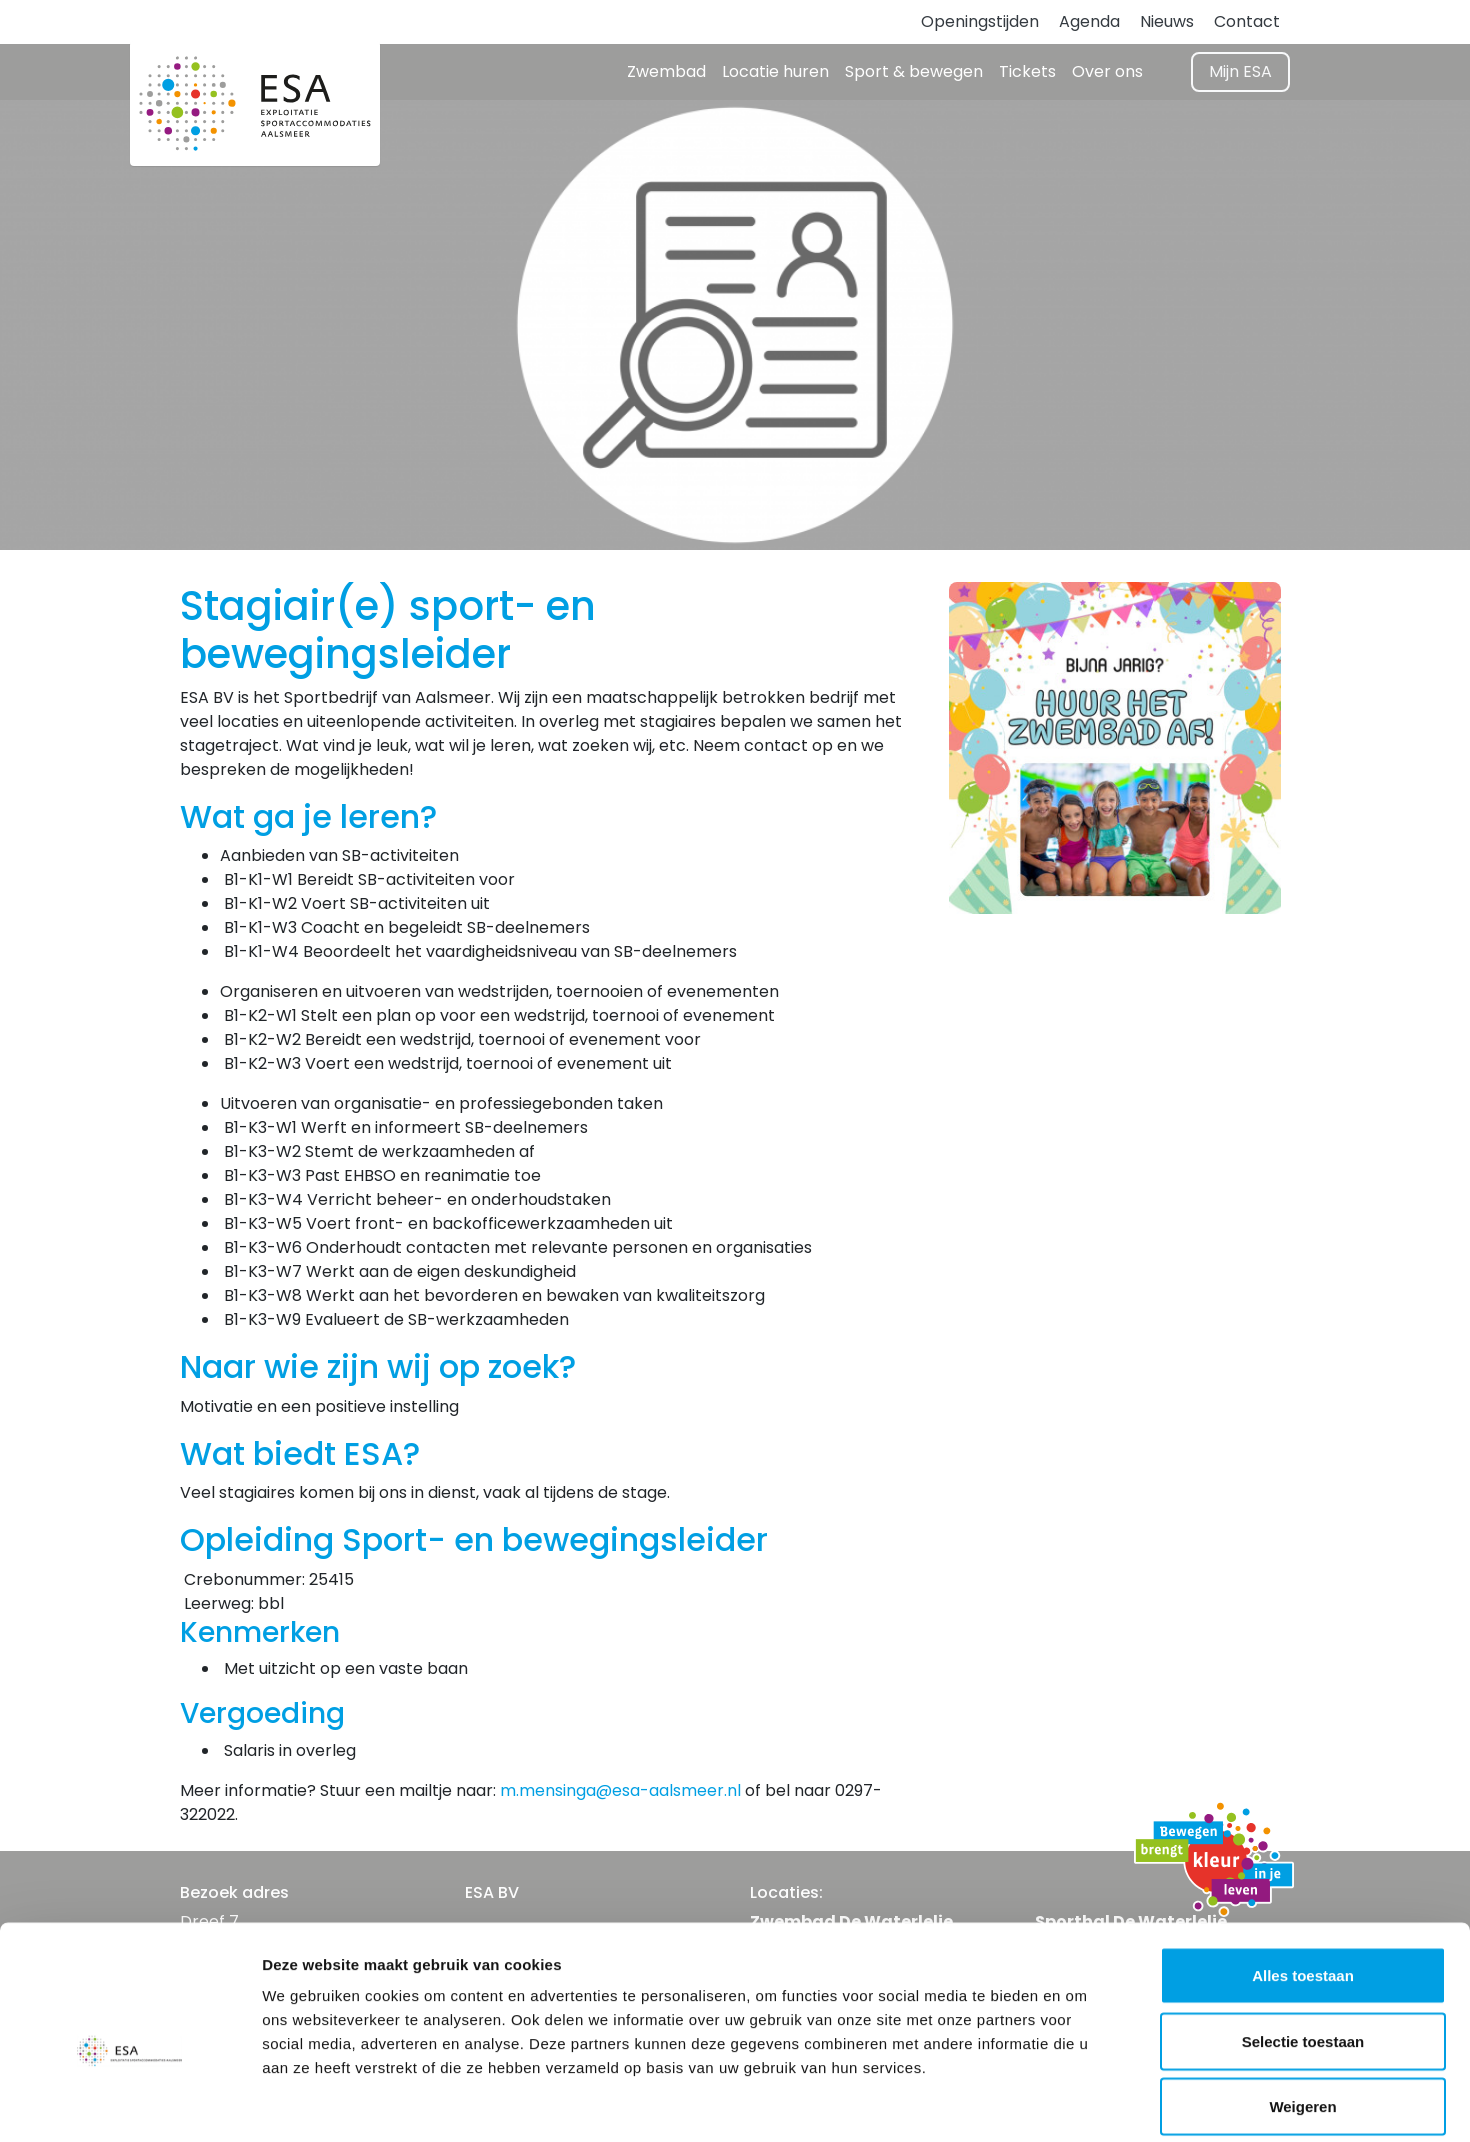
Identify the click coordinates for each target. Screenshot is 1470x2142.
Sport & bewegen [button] (914, 71)
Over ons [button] (1107, 71)
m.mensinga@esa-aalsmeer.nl (620, 1790)
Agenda (1089, 21)
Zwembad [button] (666, 71)
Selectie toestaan (1303, 1945)
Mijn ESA (1240, 71)
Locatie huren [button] (775, 71)
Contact (1247, 21)
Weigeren (1302, 2010)
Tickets (1027, 71)
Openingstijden (980, 21)
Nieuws (1167, 21)
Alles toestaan (1303, 1879)
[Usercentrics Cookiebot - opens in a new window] (129, 2103)
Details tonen (1080, 2102)
